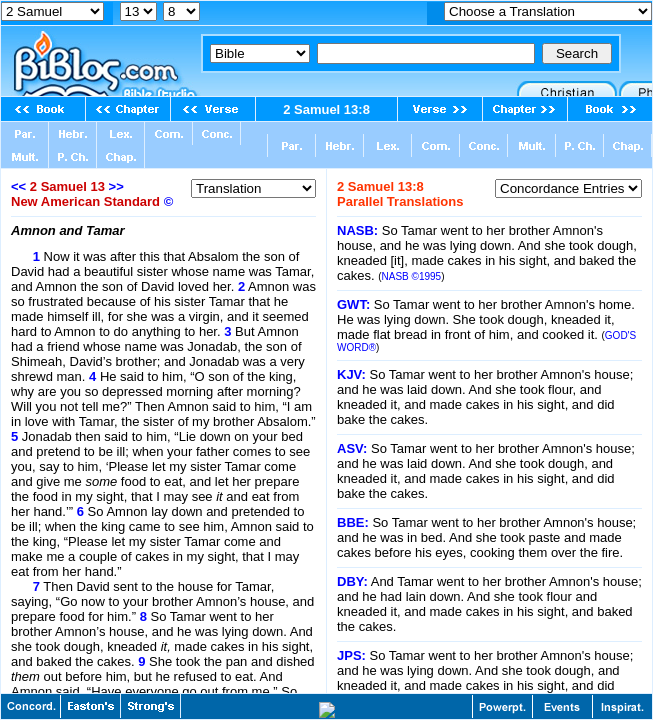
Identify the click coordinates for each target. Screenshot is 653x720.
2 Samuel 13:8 (326, 109)
